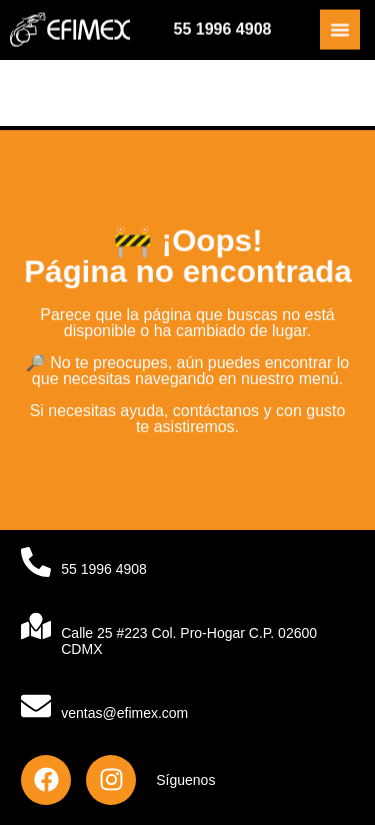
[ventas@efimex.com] (36, 706)
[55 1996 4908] (36, 562)
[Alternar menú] (340, 29)
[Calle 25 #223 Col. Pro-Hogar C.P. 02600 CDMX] (36, 626)
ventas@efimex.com (124, 713)
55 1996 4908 (223, 28)
